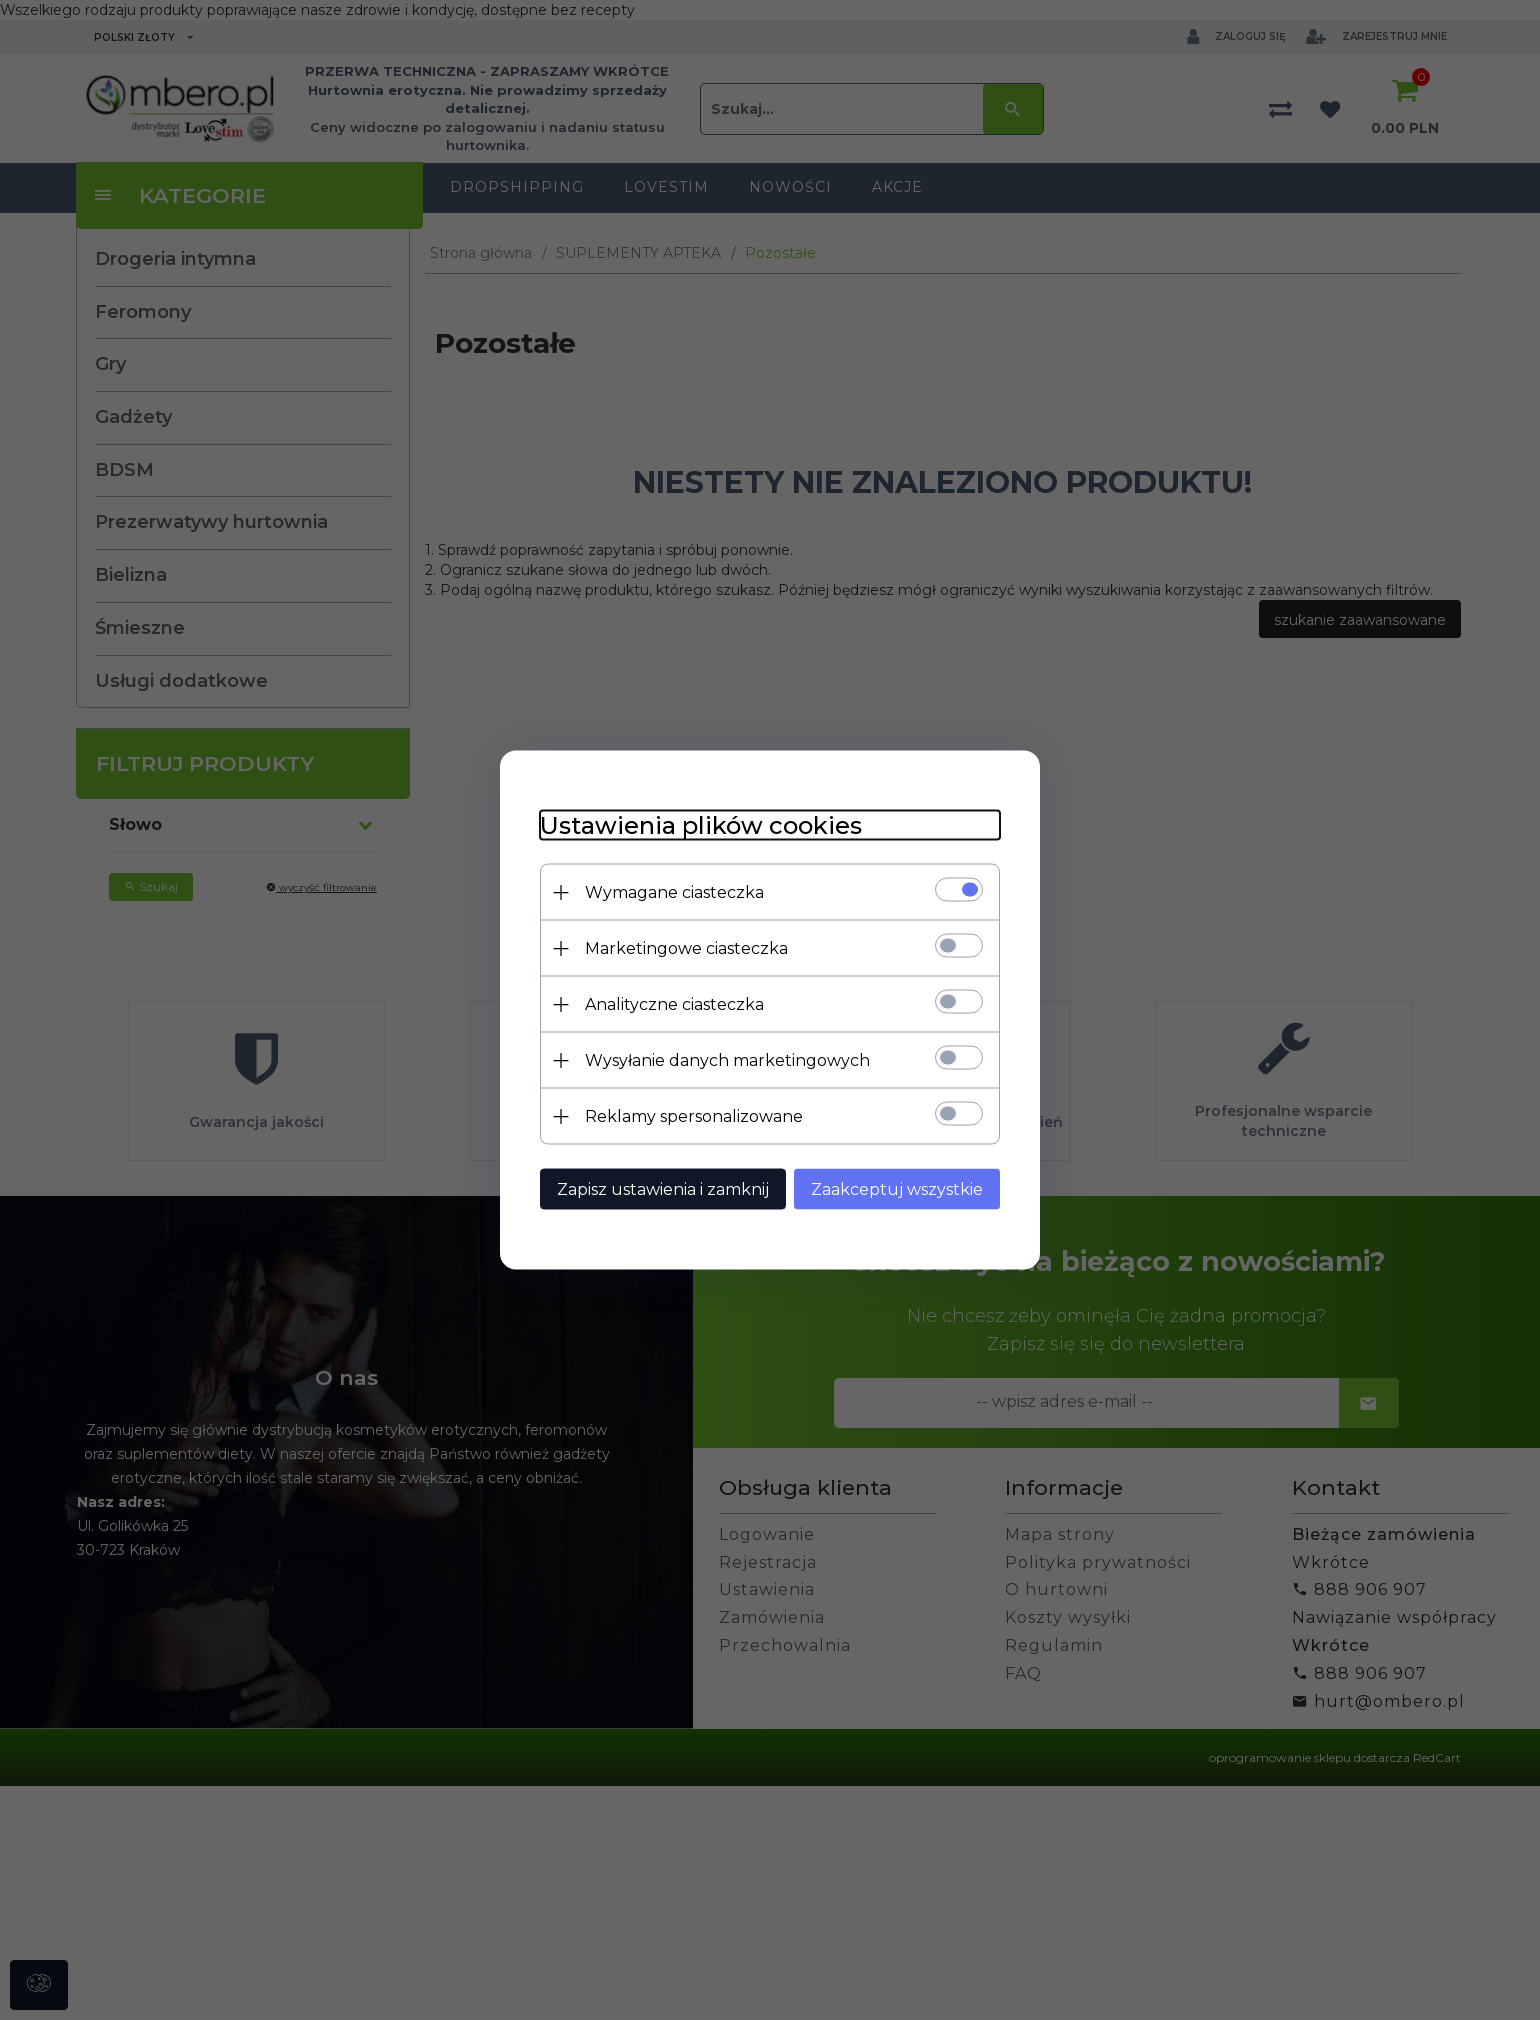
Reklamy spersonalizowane (694, 1116)
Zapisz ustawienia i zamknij (663, 1189)
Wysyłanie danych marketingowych (727, 1060)
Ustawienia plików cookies (701, 825)
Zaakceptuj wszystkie (897, 1189)
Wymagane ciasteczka (674, 892)
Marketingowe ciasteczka (686, 948)
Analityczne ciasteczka (674, 1004)
